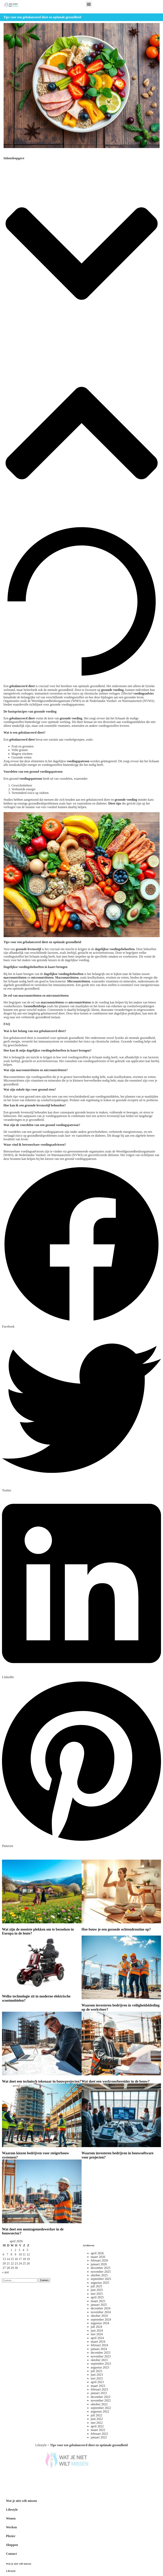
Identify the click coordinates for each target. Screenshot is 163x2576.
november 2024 (101, 2234)
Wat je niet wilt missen (21, 2422)
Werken (11, 2449)
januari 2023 (99, 2315)
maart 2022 (98, 2351)
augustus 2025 (100, 2204)
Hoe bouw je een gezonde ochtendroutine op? (116, 1914)
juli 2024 (96, 2248)
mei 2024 (97, 2256)
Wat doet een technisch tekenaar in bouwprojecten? (41, 2035)
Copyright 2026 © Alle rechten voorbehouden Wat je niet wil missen (81, 2568)
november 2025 (101, 2193)
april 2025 (97, 2219)
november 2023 (101, 2278)
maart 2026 (98, 2178)
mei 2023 (97, 2300)
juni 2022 (97, 2340)
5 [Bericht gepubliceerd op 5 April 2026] (27, 2172)
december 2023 (100, 2274)
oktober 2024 (99, 2237)
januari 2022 (99, 2359)
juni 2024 (97, 2252)
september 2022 (101, 2329)
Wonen (11, 2440)
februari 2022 (99, 2355)
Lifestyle (41, 2367)
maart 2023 (98, 2307)
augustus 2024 (100, 2245)
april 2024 (97, 2259)
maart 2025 (98, 2223)
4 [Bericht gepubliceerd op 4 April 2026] (23, 2172)
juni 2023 (97, 2296)
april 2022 (97, 2348)
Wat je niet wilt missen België (21, 2397)
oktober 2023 (99, 2282)
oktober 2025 (99, 2197)
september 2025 (101, 2200)
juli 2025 (96, 2208)
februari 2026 (99, 2182)
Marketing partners (81, 2550)
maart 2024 (98, 2263)
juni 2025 (97, 2211)
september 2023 (101, 2285)
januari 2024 (99, 2271)
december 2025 (100, 2189)
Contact (11, 2475)
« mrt (5, 2194)
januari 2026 (99, 2186)
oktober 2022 (99, 2326)
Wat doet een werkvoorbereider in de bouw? (116, 2035)
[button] (89, 4)
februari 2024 (99, 2267)
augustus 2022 (100, 2333)
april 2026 (97, 2175)
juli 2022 (96, 2337)
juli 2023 (96, 2293)
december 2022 (100, 2318)
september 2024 (101, 2241)
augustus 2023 (100, 2289)
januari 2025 (99, 2226)
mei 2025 (97, 2215)
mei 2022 (97, 2344)
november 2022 (101, 2322)
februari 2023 (99, 2311)
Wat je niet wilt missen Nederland (23, 2404)
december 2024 (100, 2230)
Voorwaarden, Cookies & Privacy (81, 2542)
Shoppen (12, 2466)
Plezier (10, 2458)
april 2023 (97, 2304)
